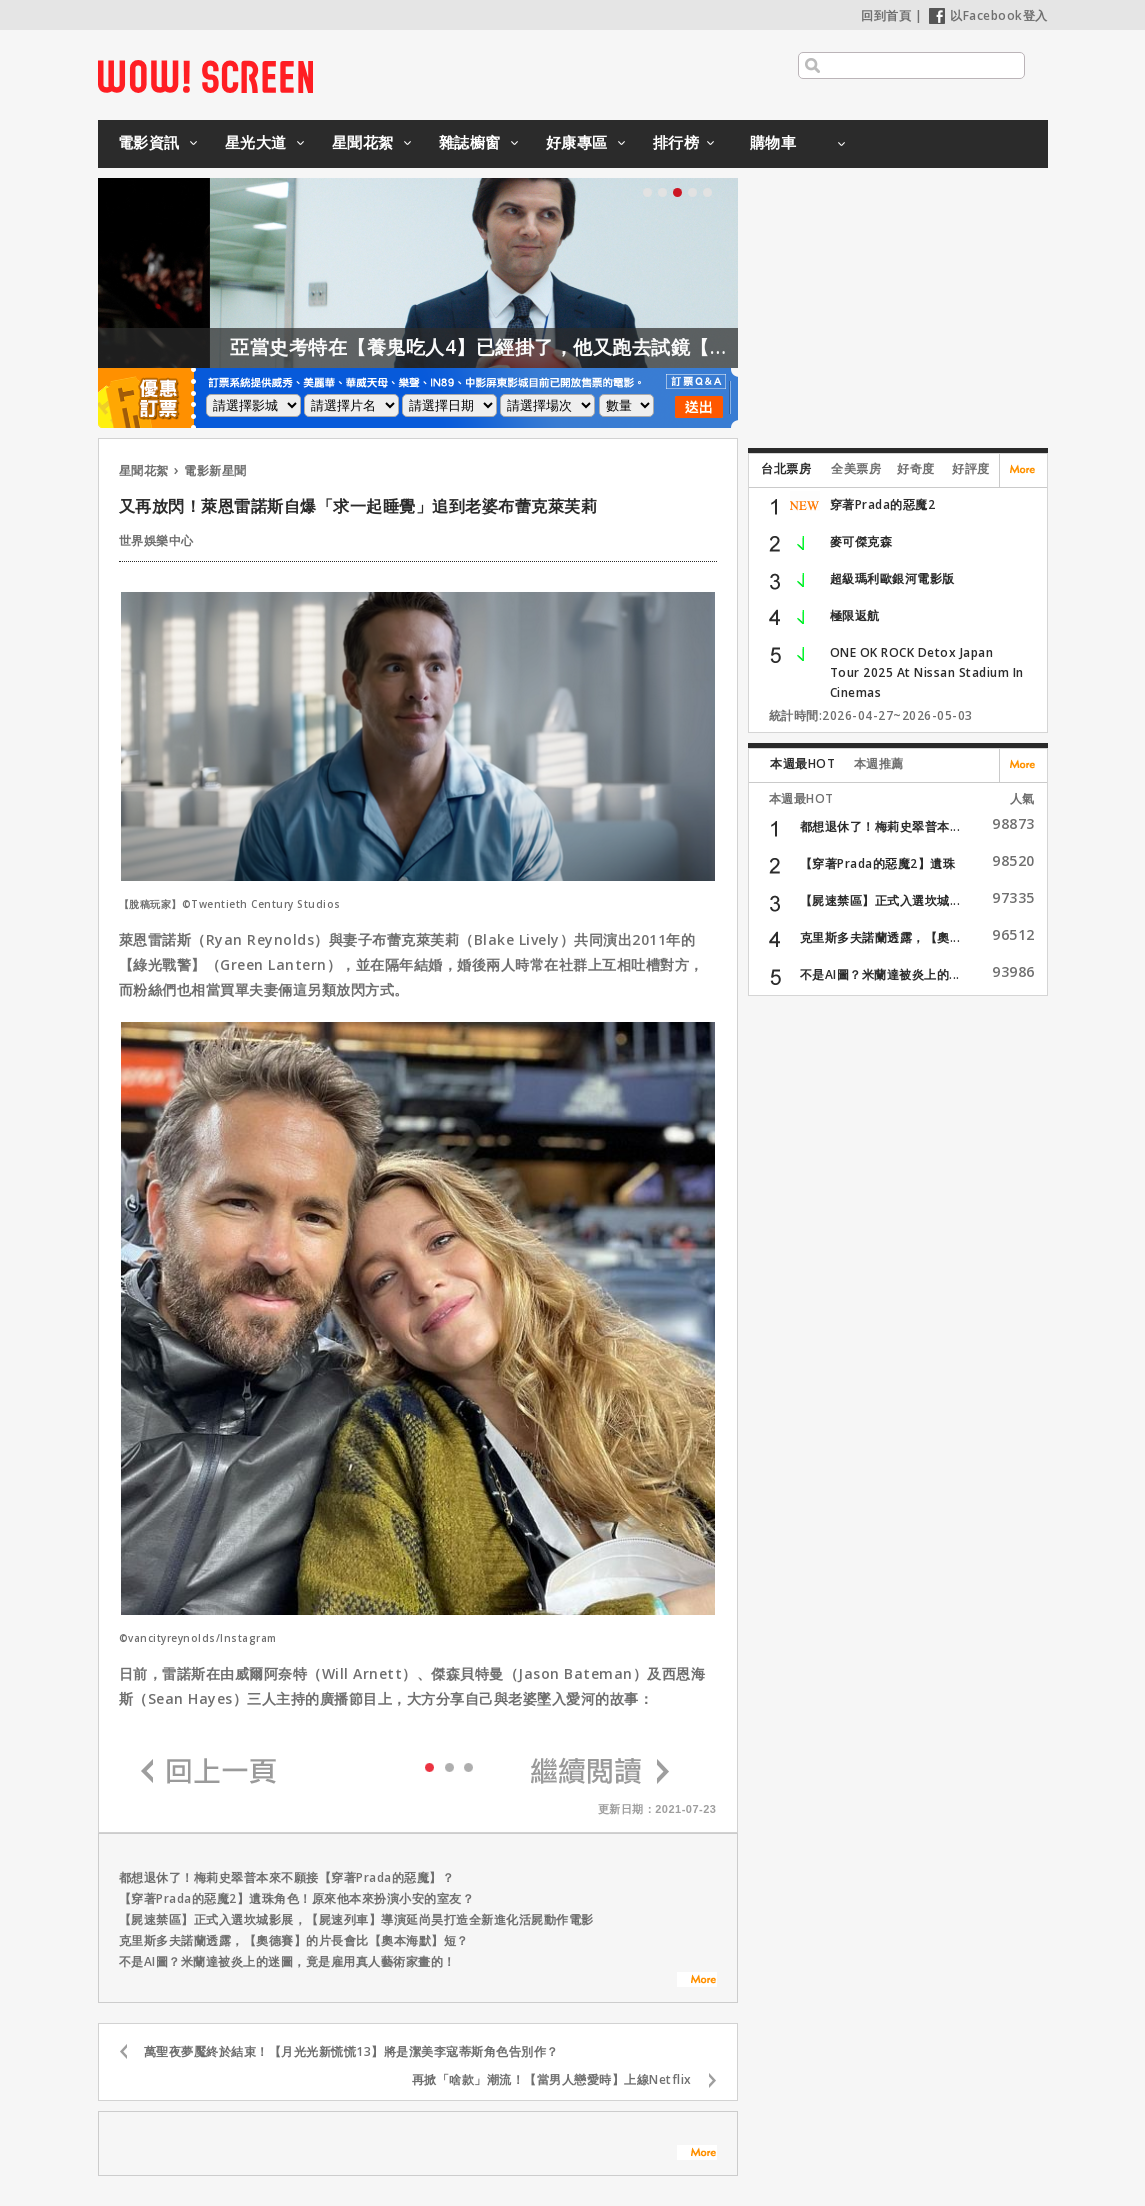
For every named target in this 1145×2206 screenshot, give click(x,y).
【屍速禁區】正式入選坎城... (880, 900)
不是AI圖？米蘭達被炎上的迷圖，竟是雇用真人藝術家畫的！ (287, 1961)
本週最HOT (802, 763)
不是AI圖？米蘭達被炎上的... (880, 974)
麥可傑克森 (861, 541)
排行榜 (676, 142)
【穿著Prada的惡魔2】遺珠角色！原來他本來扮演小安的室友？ (297, 1898)
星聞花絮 (363, 142)
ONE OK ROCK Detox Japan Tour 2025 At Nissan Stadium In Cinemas (927, 672)
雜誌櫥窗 (470, 142)
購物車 (773, 142)
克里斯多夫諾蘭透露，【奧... (880, 937)
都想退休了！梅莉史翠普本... (880, 826)
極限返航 (855, 615)
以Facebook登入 (988, 15)
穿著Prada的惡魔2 (883, 504)
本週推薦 (879, 763)
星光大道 (256, 142)
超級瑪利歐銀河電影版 (892, 578)
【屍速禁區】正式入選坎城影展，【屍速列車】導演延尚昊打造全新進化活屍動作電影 (356, 1919)
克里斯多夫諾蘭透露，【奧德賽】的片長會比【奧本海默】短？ (294, 1940)
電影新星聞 (215, 470)
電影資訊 (149, 142)
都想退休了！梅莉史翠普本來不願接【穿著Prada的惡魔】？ (287, 1877)
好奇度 (916, 468)
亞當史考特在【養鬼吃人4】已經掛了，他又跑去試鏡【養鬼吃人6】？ (566, 347)
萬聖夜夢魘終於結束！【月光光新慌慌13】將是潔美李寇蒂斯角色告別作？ (351, 2051)
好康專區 (577, 142)
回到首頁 (886, 15)
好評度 (971, 468)
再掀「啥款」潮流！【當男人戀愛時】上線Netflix (552, 2079)
